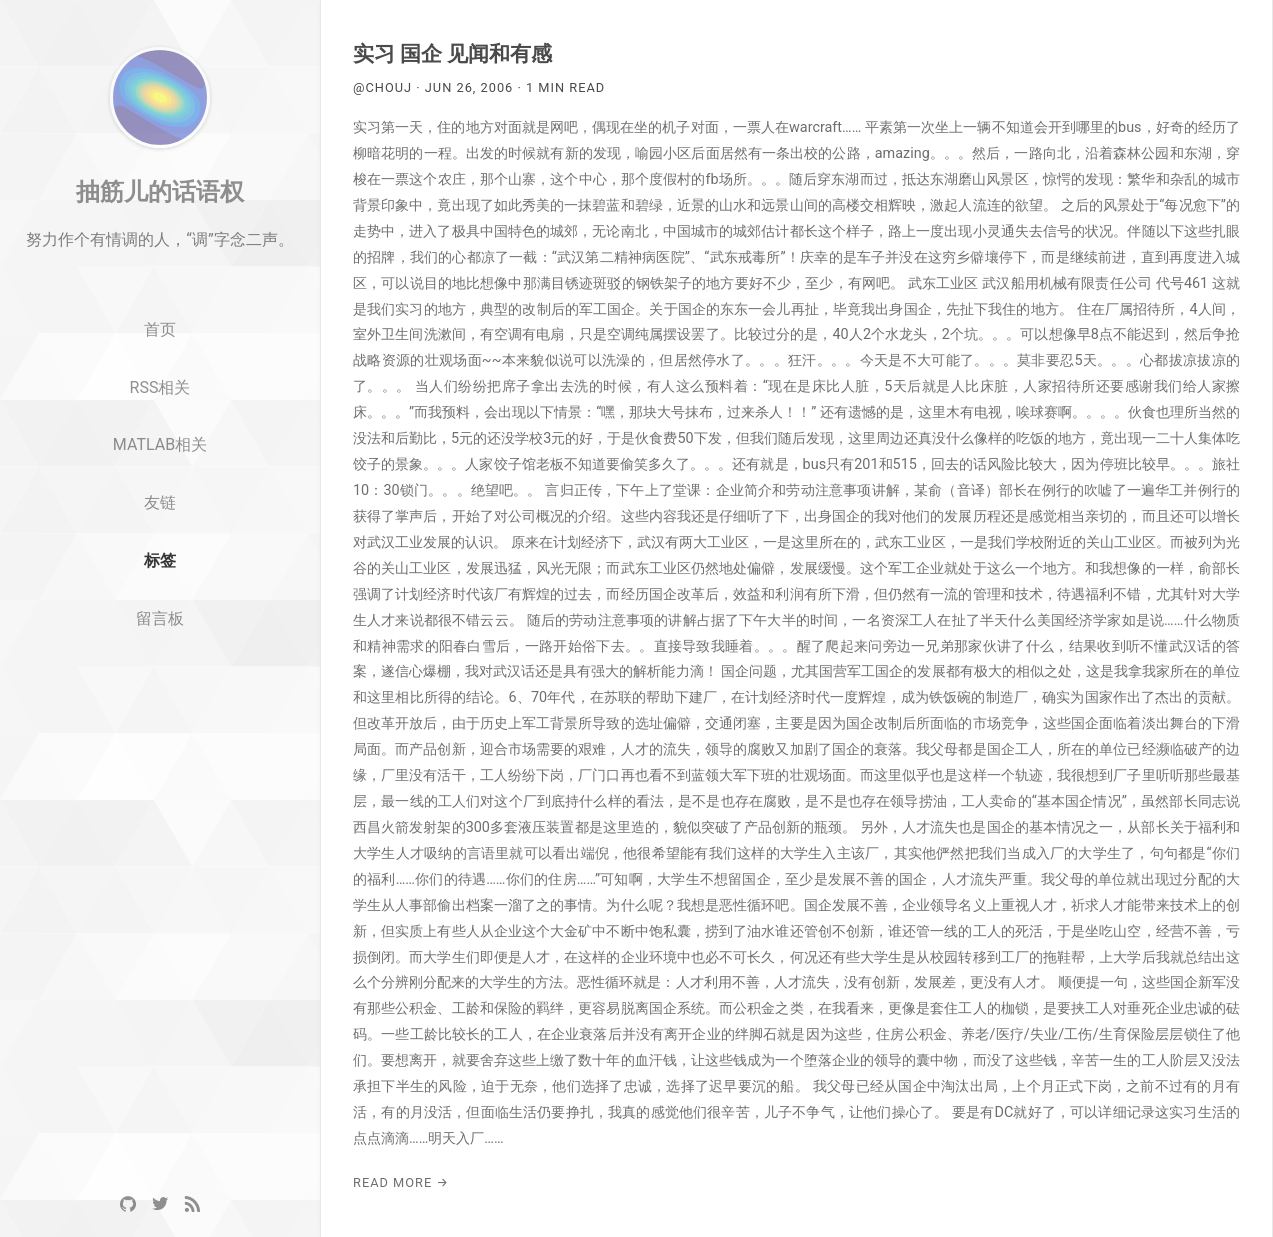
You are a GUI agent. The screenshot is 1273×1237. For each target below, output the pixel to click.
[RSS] (192, 1204)
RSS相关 (160, 438)
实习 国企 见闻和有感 (452, 54)
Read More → (401, 1182)
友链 (160, 554)
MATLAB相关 (160, 496)
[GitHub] (128, 1204)
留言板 (160, 670)
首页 (160, 381)
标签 (160, 612)
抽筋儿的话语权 (160, 243)
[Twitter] (160, 1204)
